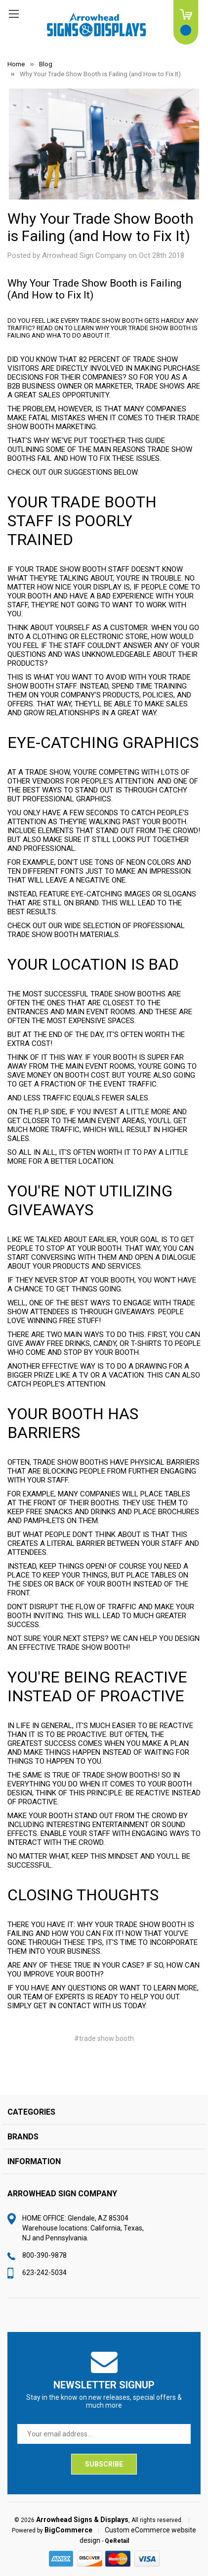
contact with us (90, 2005)
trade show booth (92, 1647)
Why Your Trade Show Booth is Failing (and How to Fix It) (100, 227)
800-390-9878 (44, 2255)
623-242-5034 (44, 2273)
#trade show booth (104, 2038)
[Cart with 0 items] (185, 22)
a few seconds (90, 812)
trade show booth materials (63, 934)
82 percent (99, 359)
